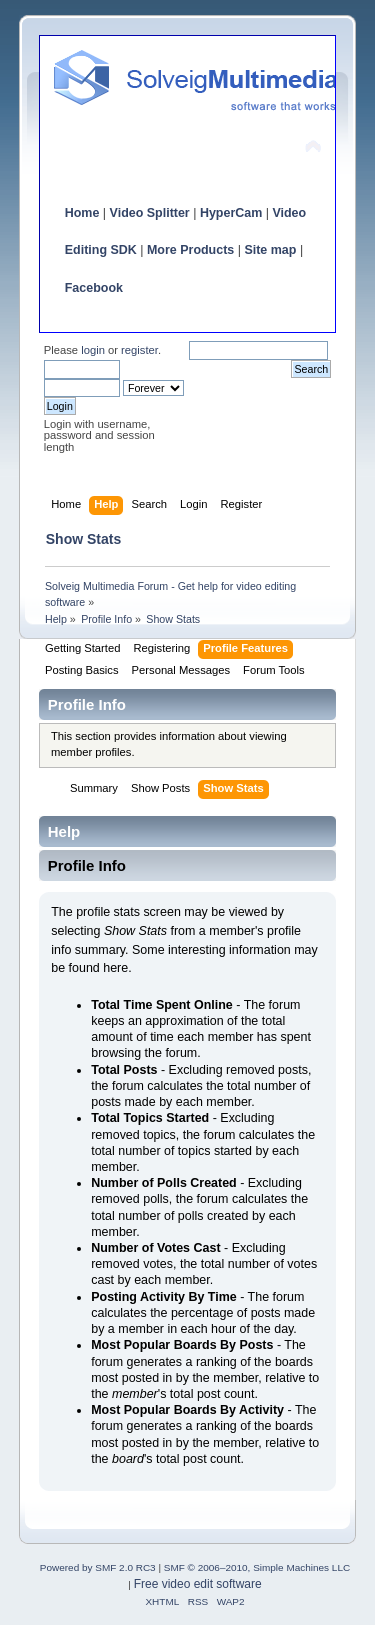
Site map (270, 250)
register (139, 350)
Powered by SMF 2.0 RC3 (98, 1567)
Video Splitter (150, 213)
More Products (190, 250)
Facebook (94, 288)
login (93, 350)
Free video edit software (198, 1584)
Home (82, 213)
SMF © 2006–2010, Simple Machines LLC (257, 1567)
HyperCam (231, 213)
